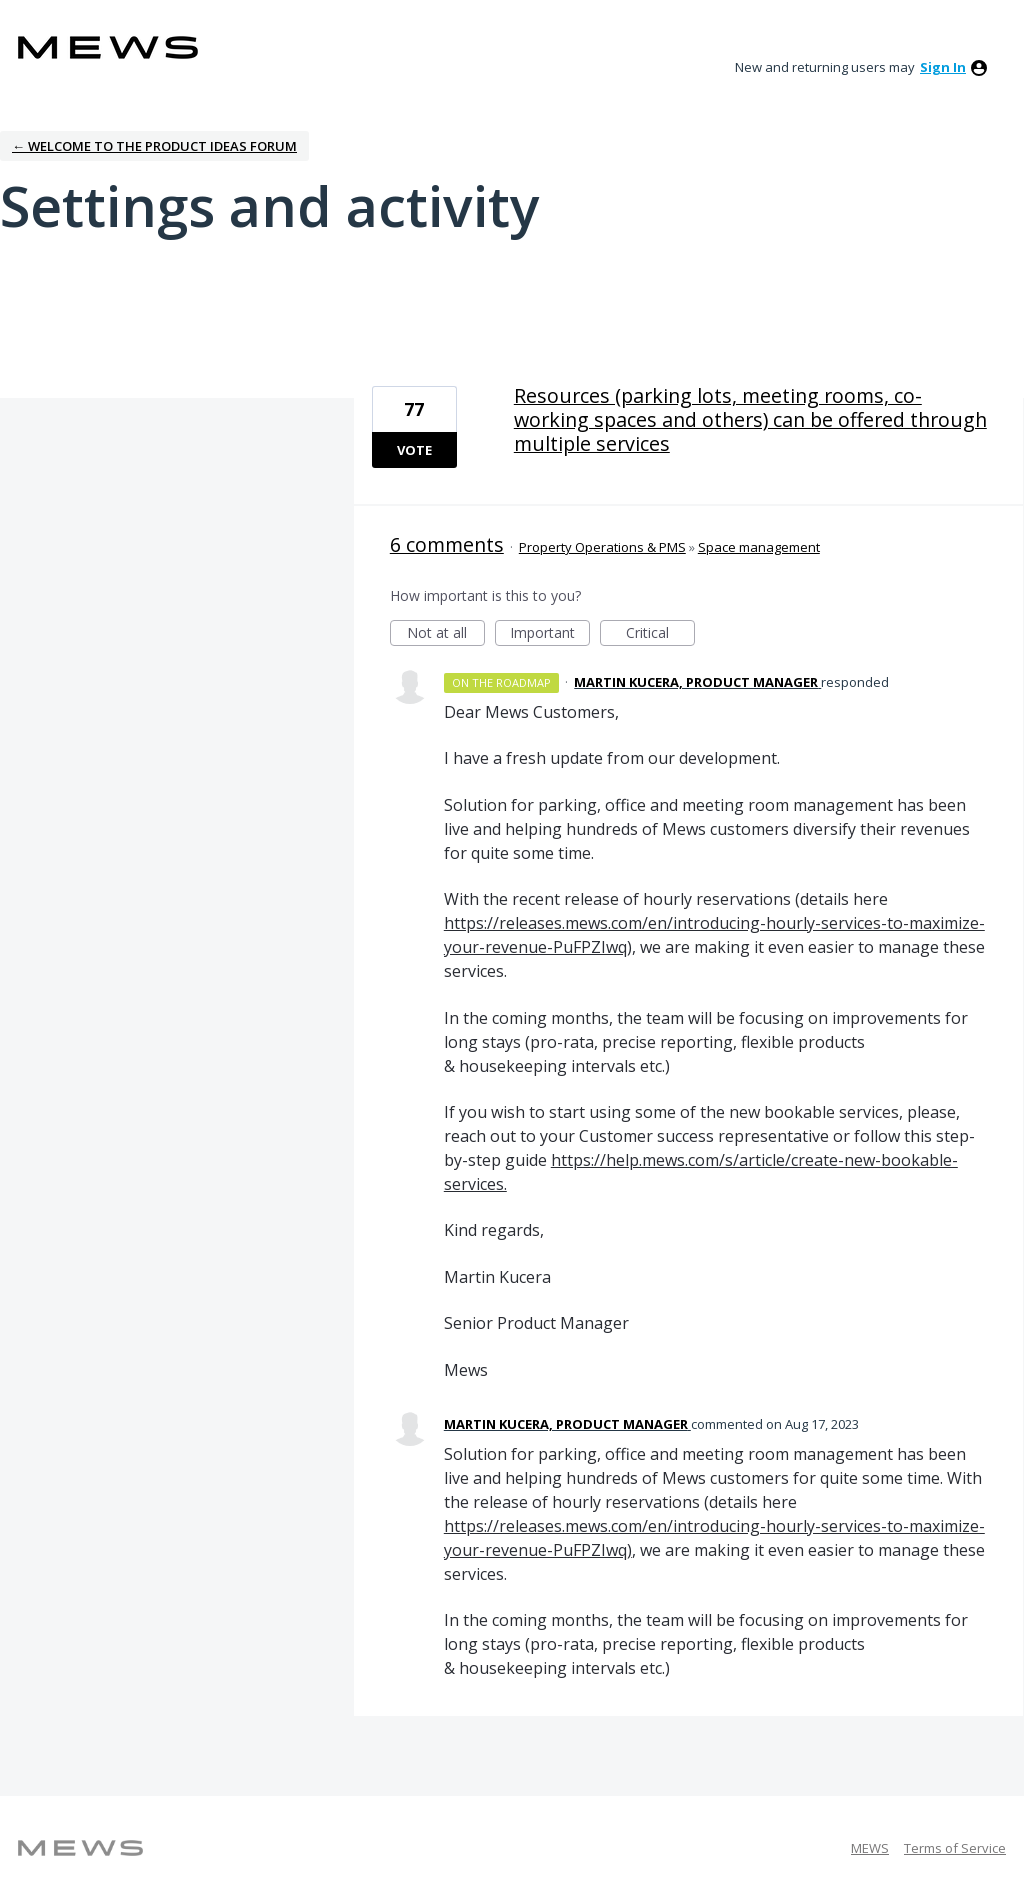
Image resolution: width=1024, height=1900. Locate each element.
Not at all (446, 634)
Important (550, 634)
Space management (759, 547)
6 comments (447, 544)
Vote (414, 450)
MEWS (870, 1848)
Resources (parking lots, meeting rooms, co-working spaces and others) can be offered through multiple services (750, 419)
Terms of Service (955, 1848)
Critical (660, 634)
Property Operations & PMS (602, 547)
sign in (943, 67)
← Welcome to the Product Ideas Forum (154, 146)
